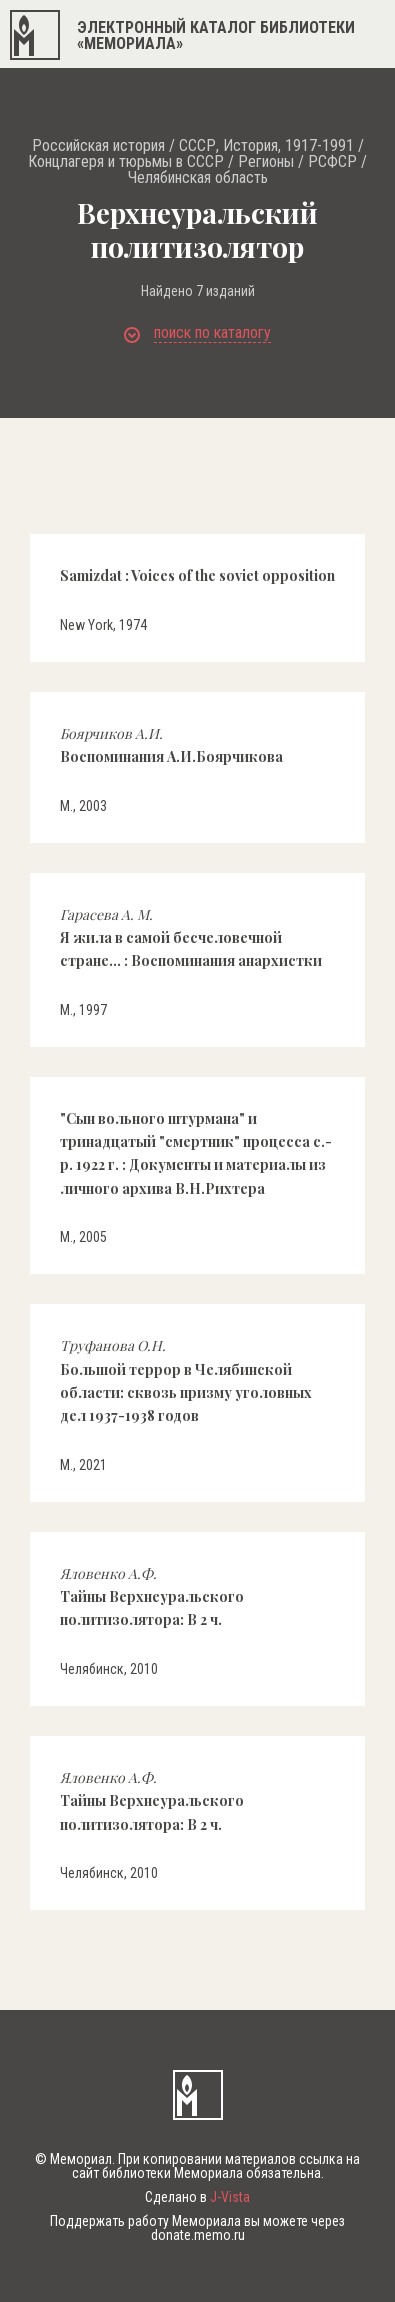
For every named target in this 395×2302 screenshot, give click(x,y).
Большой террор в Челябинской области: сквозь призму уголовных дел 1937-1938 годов (186, 1380)
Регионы (266, 162)
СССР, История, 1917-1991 (266, 146)
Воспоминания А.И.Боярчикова (171, 745)
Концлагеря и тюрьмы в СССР (126, 162)
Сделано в (197, 2197)
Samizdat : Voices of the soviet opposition (197, 575)
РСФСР (332, 162)
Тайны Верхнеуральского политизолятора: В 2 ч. (152, 1597)
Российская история (98, 146)
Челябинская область (198, 178)
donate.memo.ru (198, 2235)
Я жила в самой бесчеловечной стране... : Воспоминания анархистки (191, 938)
